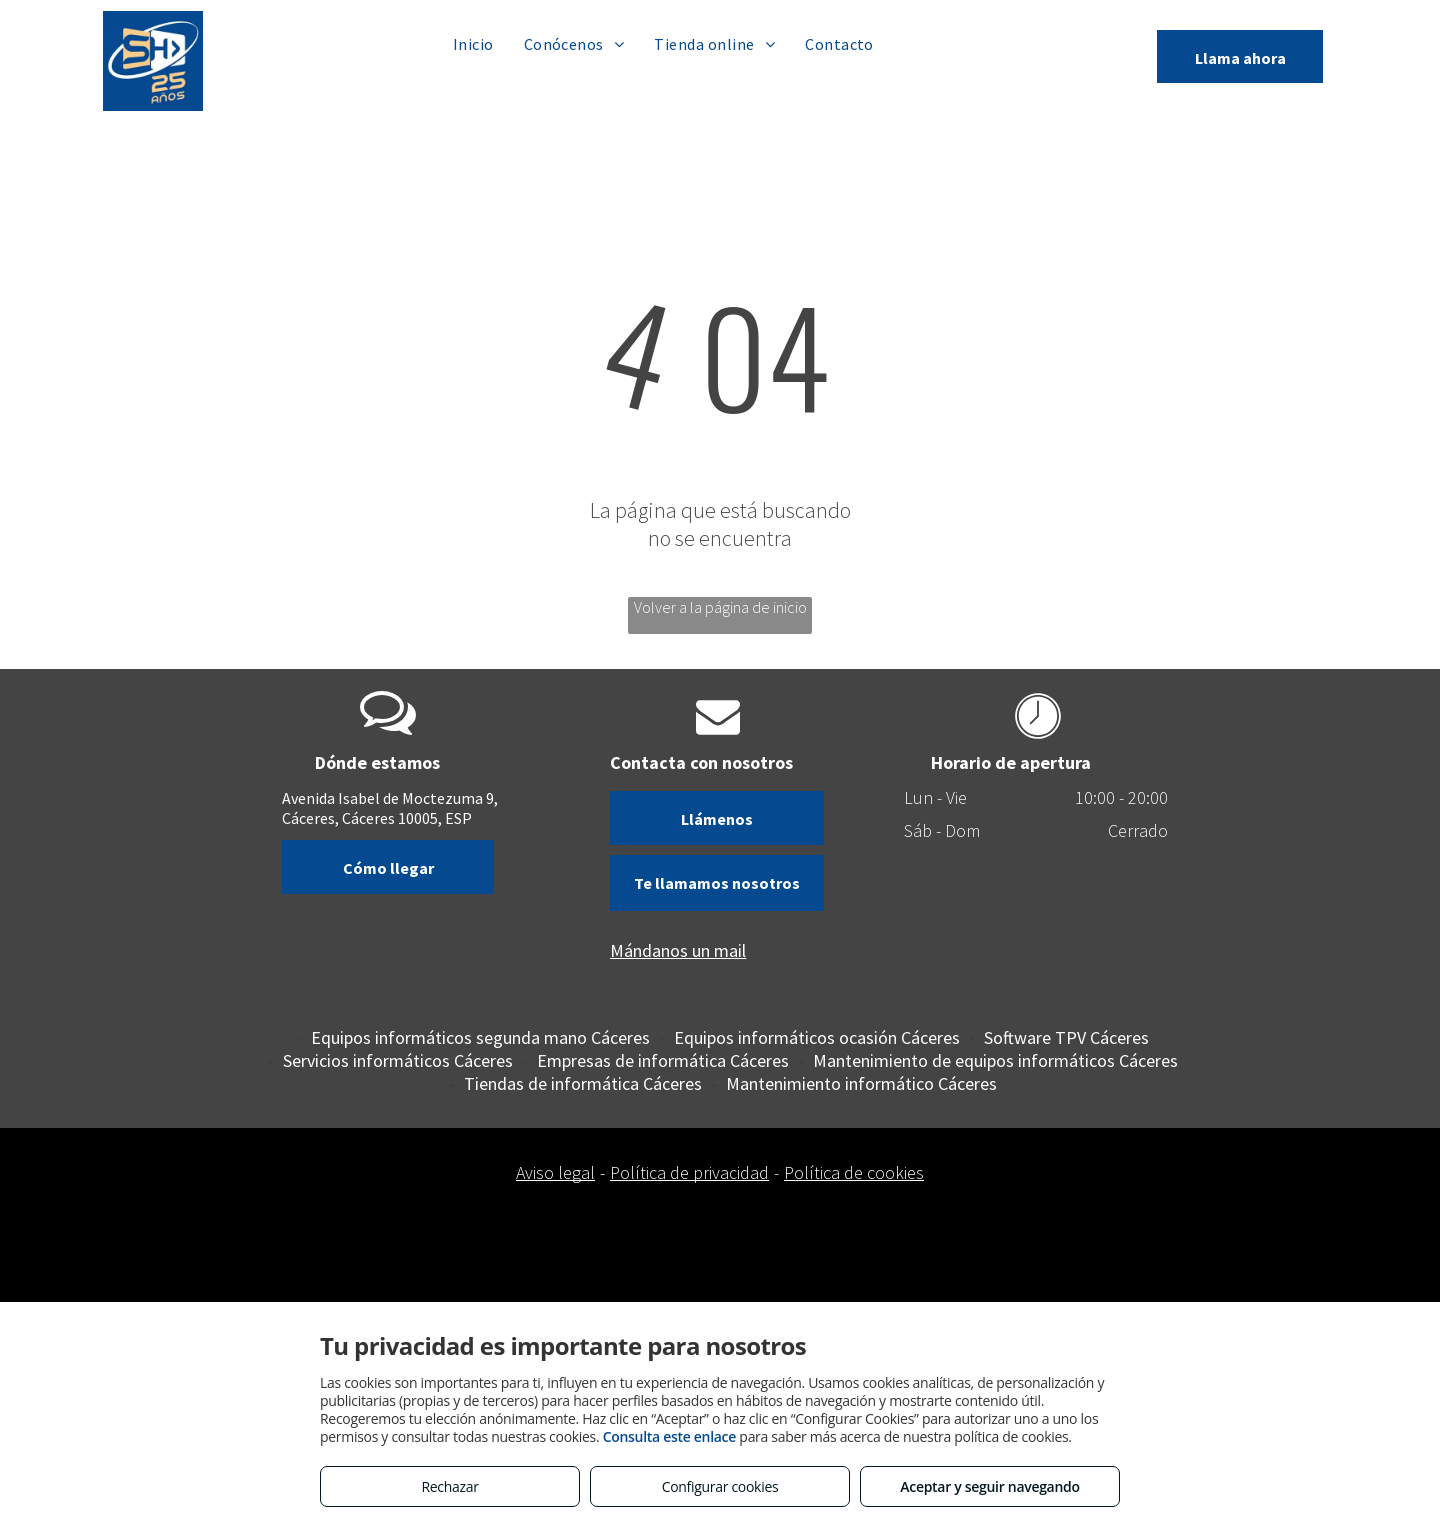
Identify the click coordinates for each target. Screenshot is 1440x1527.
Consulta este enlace (669, 1436)
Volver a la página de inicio (720, 607)
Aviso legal (555, 1172)
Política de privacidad (689, 1172)
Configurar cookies (720, 1486)
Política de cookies (854, 1172)
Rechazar (449, 1486)
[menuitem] (473, 43)
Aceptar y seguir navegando (989, 1486)
